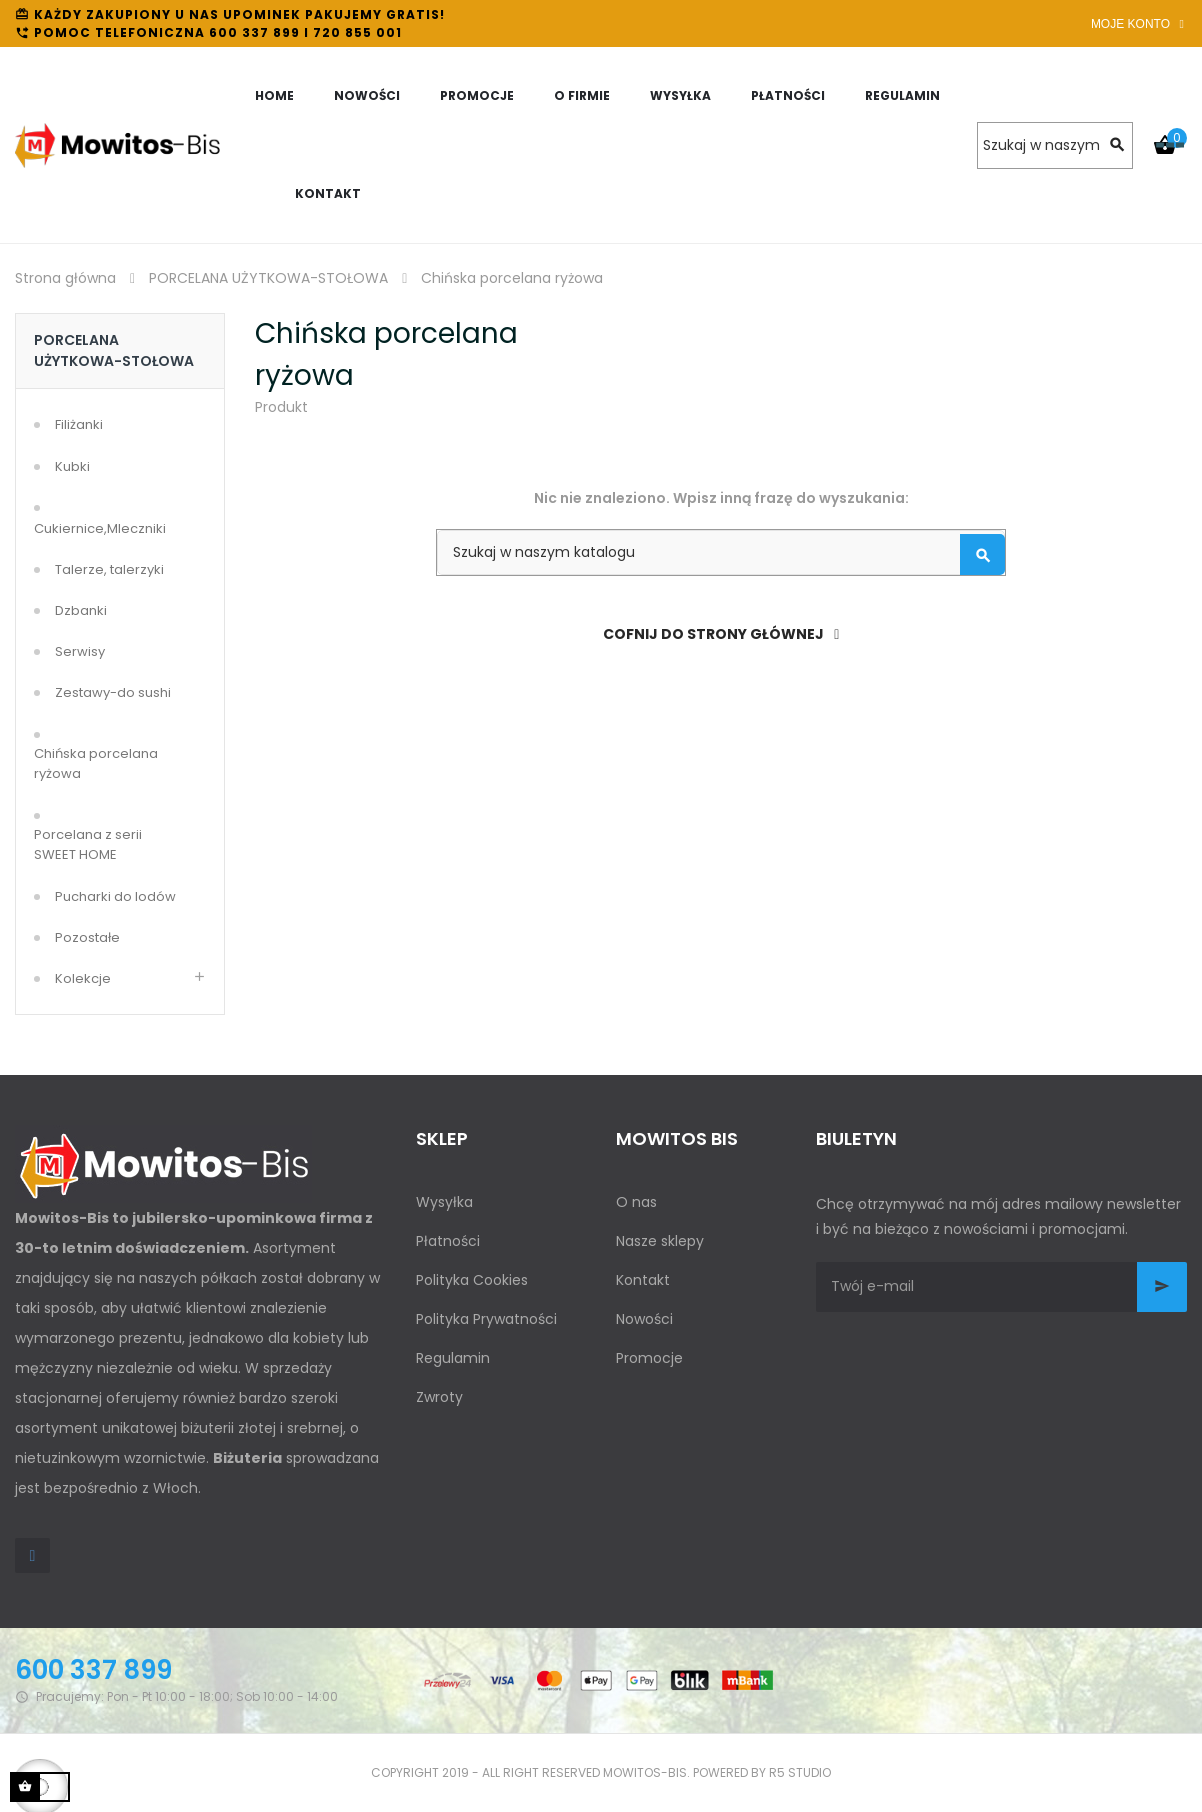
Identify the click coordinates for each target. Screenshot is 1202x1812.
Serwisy (80, 651)
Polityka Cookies (472, 1280)
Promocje (649, 1358)
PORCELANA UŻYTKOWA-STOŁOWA (114, 350)
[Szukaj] (1055, 145)
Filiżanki (79, 424)
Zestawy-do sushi (113, 692)
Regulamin (453, 1358)
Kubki (72, 466)
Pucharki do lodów (115, 896)
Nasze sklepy (660, 1241)
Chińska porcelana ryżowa (96, 763)
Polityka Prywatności (486, 1319)
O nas (636, 1202)
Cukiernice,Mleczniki (100, 528)
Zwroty (439, 1397)
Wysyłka (444, 1202)
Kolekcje (83, 978)
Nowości (644, 1319)
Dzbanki (81, 610)
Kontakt (643, 1280)
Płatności (448, 1241)
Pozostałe (87, 937)
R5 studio (800, 1772)
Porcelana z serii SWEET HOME (88, 844)
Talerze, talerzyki (109, 569)
